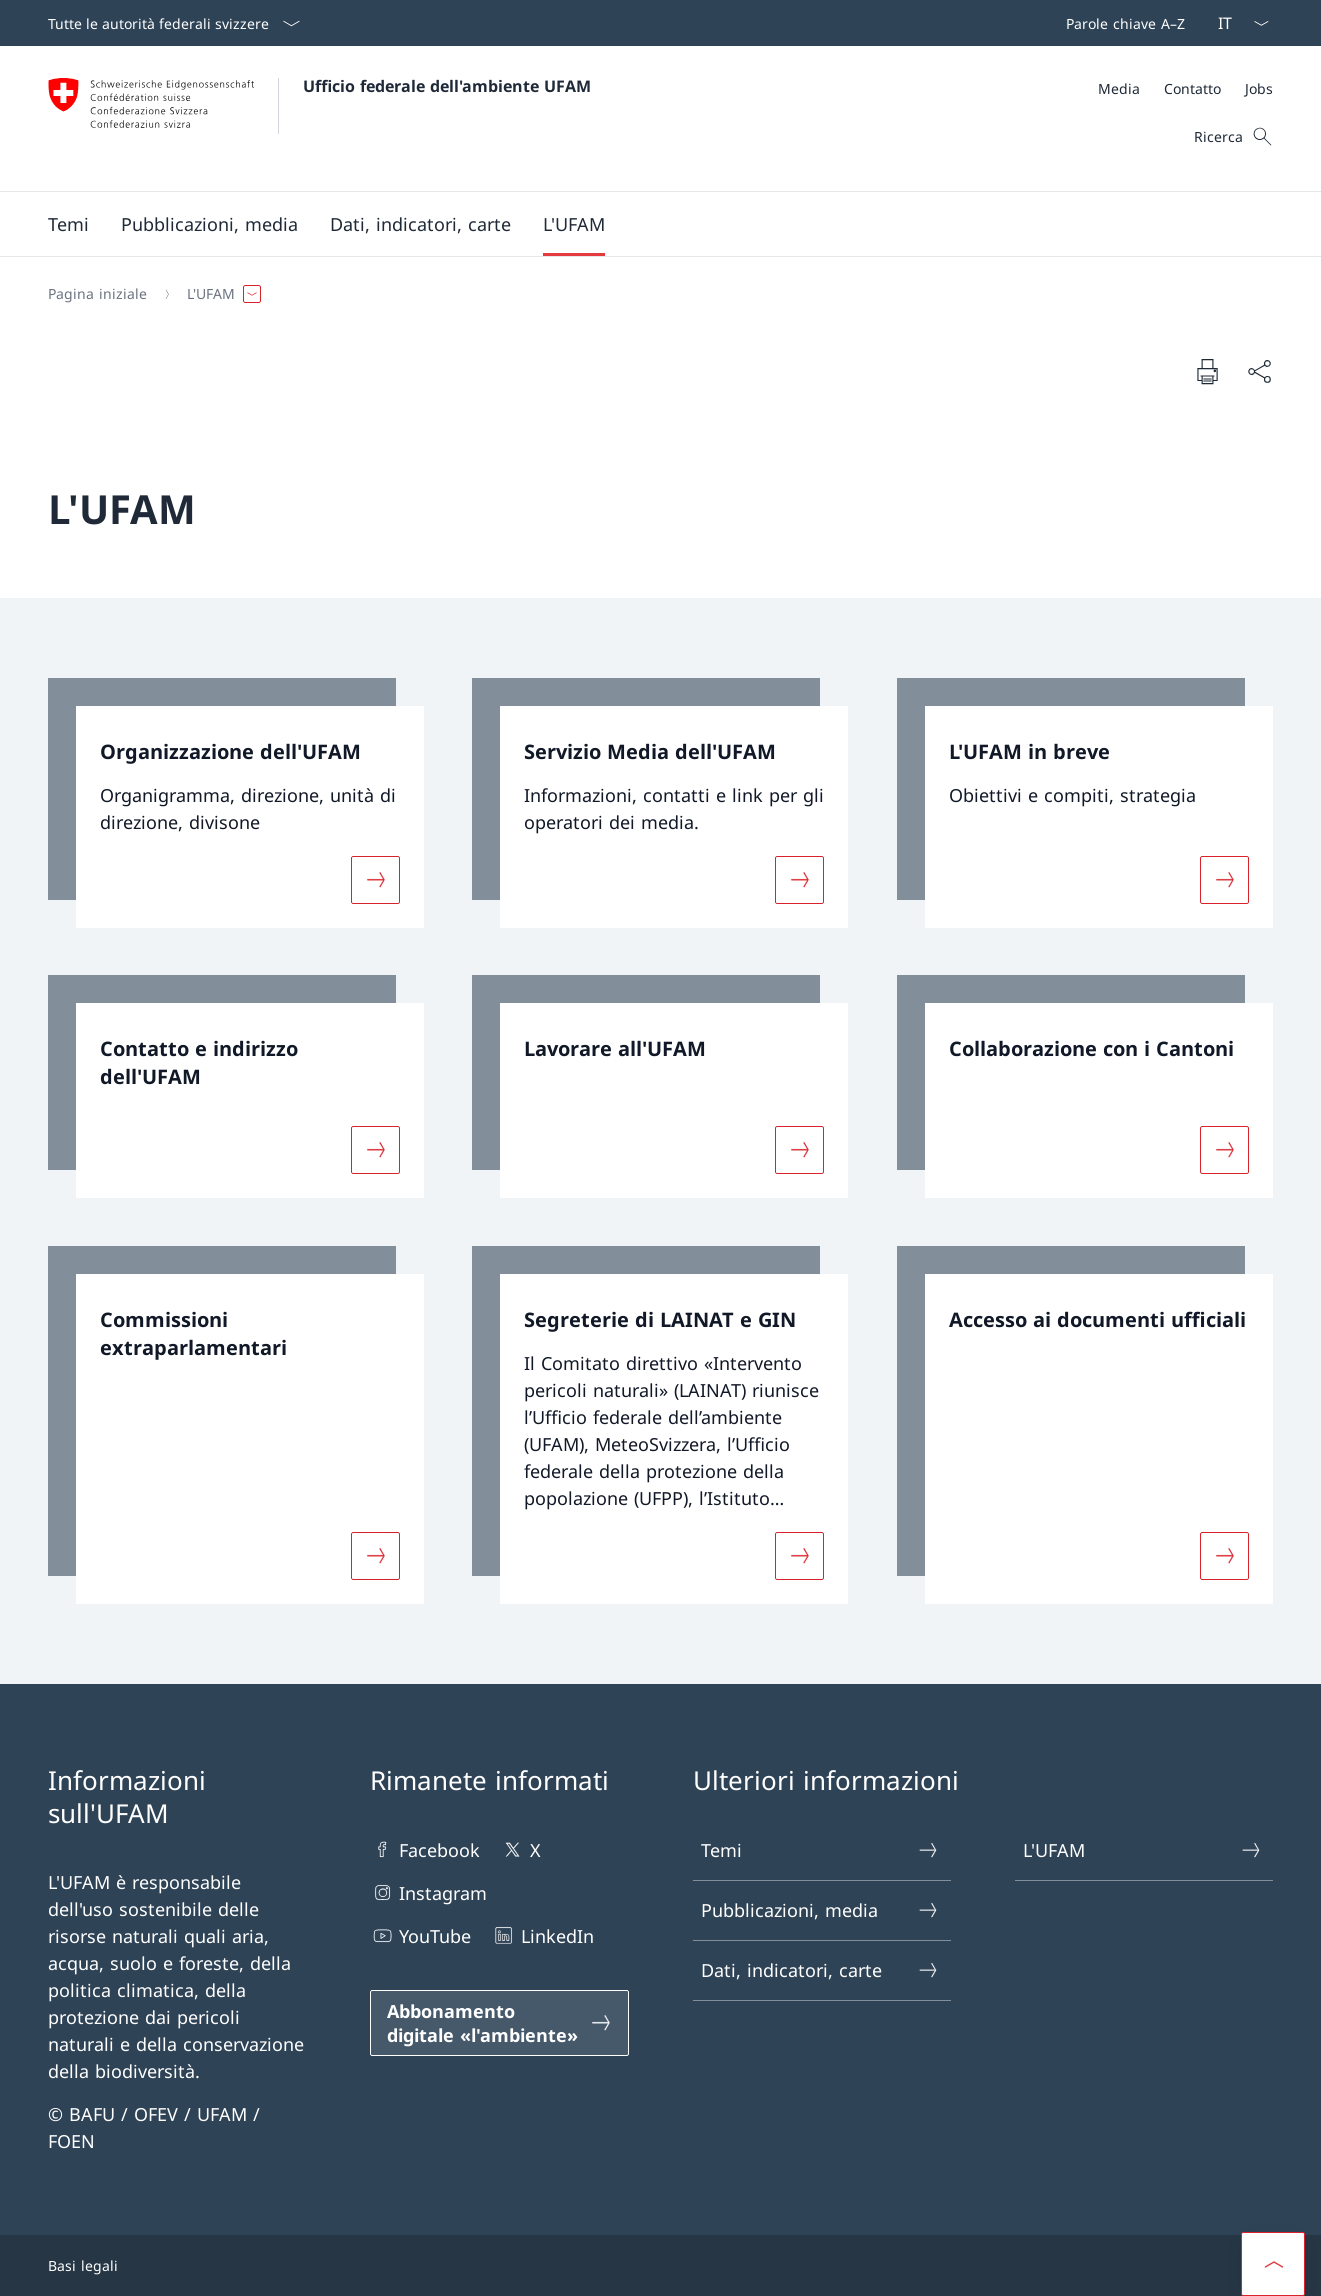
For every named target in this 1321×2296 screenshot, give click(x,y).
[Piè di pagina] (660, 2265)
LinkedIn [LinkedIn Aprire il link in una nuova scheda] (542, 1935)
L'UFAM (1143, 1850)
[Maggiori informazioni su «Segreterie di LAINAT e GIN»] (800, 1556)
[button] (68, 224)
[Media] (1119, 88)
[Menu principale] (644, 224)
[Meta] (1185, 88)
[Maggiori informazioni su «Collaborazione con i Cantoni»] (1224, 1150)
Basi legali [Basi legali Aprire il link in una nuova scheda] (83, 2265)
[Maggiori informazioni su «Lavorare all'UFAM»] (800, 1150)
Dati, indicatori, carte (821, 1970)
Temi (821, 1850)
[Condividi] (1259, 371)
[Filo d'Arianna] (652, 294)
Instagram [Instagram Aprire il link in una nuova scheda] (428, 1892)
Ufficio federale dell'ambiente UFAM (447, 86)
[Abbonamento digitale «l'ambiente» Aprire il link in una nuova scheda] (499, 2023)
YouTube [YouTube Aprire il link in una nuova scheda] (420, 1935)
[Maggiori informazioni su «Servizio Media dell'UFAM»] (800, 879)
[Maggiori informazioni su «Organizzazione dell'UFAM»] (376, 879)
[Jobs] (1259, 88)
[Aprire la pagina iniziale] (319, 118)
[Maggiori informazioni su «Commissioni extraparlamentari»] (376, 1556)
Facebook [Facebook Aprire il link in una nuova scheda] (425, 1849)
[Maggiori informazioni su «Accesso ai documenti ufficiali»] (1224, 1556)
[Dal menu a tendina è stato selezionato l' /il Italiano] (1237, 23)
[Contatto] (1192, 88)
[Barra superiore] (1121, 23)
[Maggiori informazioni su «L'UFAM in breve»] (1224, 879)
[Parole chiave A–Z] (1121, 23)
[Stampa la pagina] (1207, 371)
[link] (236, 803)
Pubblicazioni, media (821, 1910)
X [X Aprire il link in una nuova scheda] (520, 1849)
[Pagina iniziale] (97, 294)
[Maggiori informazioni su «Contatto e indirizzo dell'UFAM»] (376, 1150)
